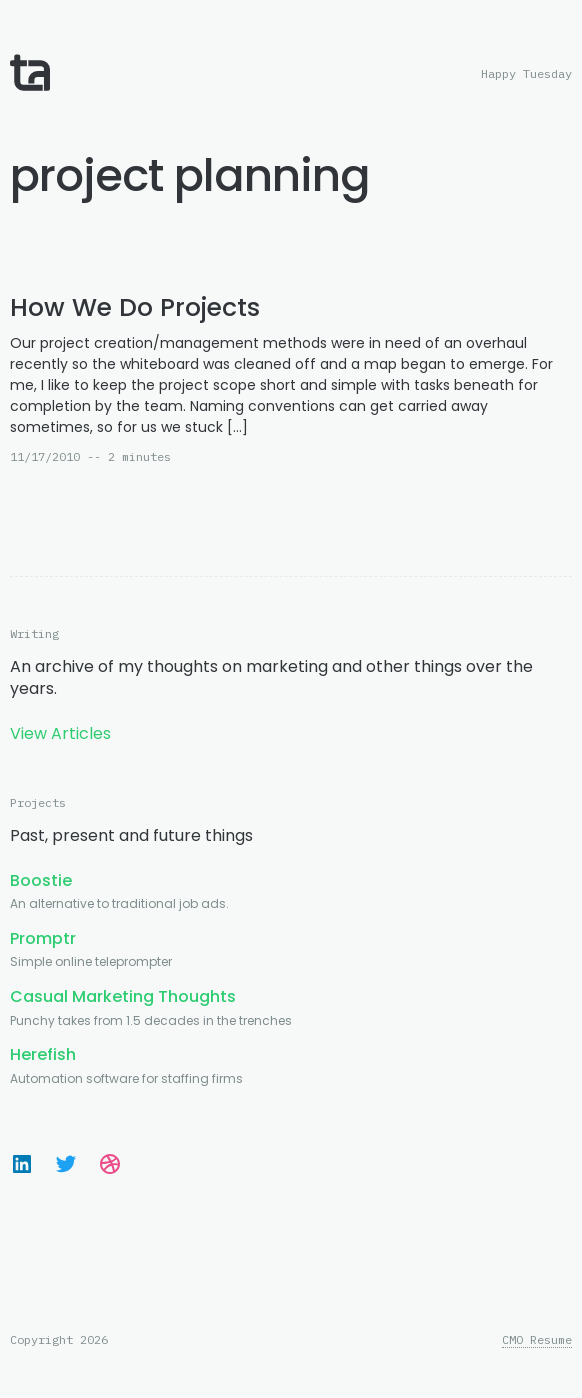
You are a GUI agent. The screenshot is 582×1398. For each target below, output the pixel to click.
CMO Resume (537, 1340)
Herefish (43, 1054)
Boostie (41, 880)
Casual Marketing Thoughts (123, 996)
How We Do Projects (135, 307)
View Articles (60, 733)
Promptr (43, 938)
